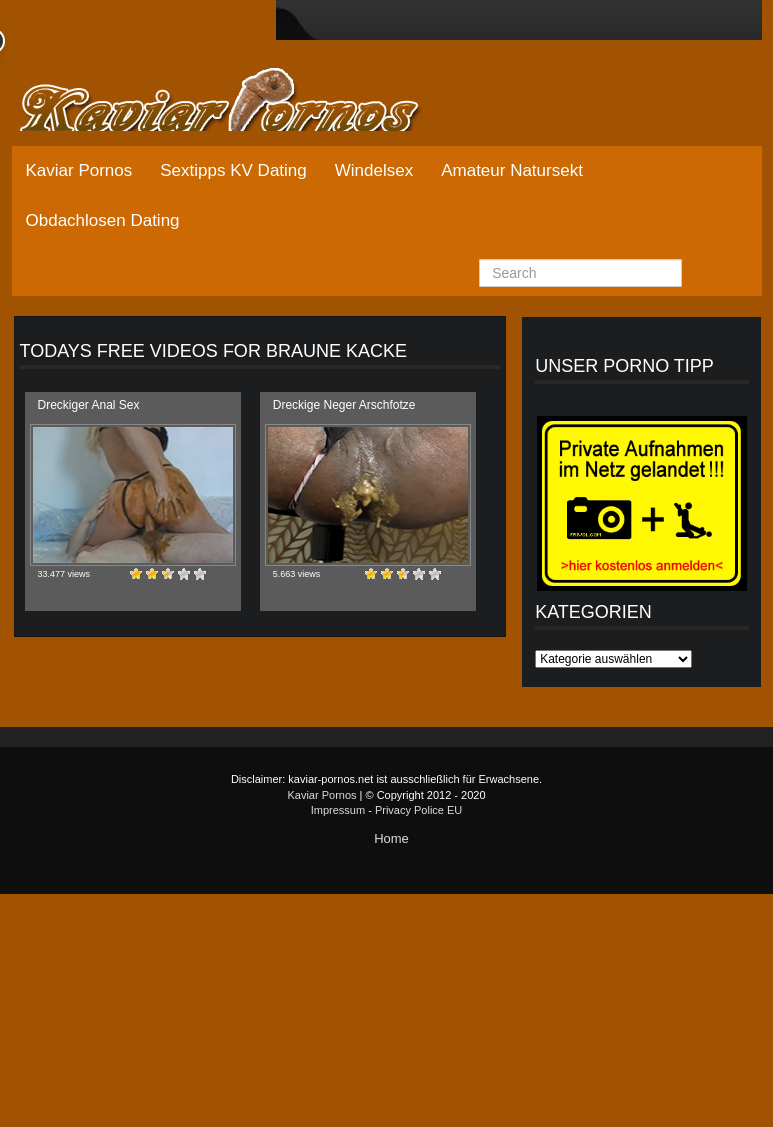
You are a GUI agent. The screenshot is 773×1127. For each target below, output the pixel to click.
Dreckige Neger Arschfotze (344, 405)
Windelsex (374, 170)
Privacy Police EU (418, 810)
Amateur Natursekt (512, 170)
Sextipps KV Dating (233, 170)
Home (391, 838)
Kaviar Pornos (79, 170)
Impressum (338, 810)
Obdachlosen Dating (103, 220)
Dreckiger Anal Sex (89, 405)
